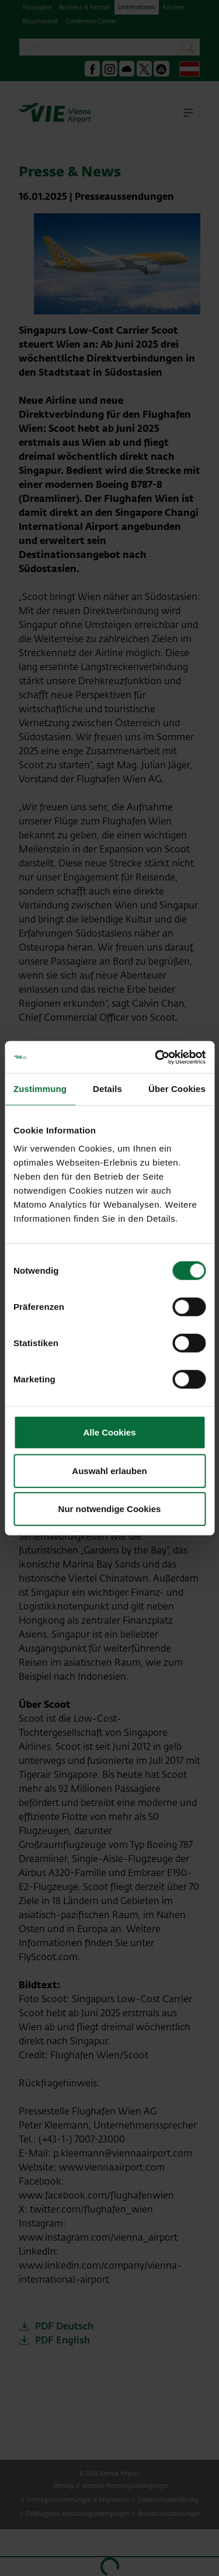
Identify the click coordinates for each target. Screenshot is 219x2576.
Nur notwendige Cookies (109, 1509)
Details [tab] (107, 1089)
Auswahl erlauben (109, 1470)
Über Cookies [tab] (177, 1089)
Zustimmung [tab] (40, 1089)
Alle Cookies (109, 1432)
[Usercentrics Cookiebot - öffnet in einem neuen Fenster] (156, 1057)
